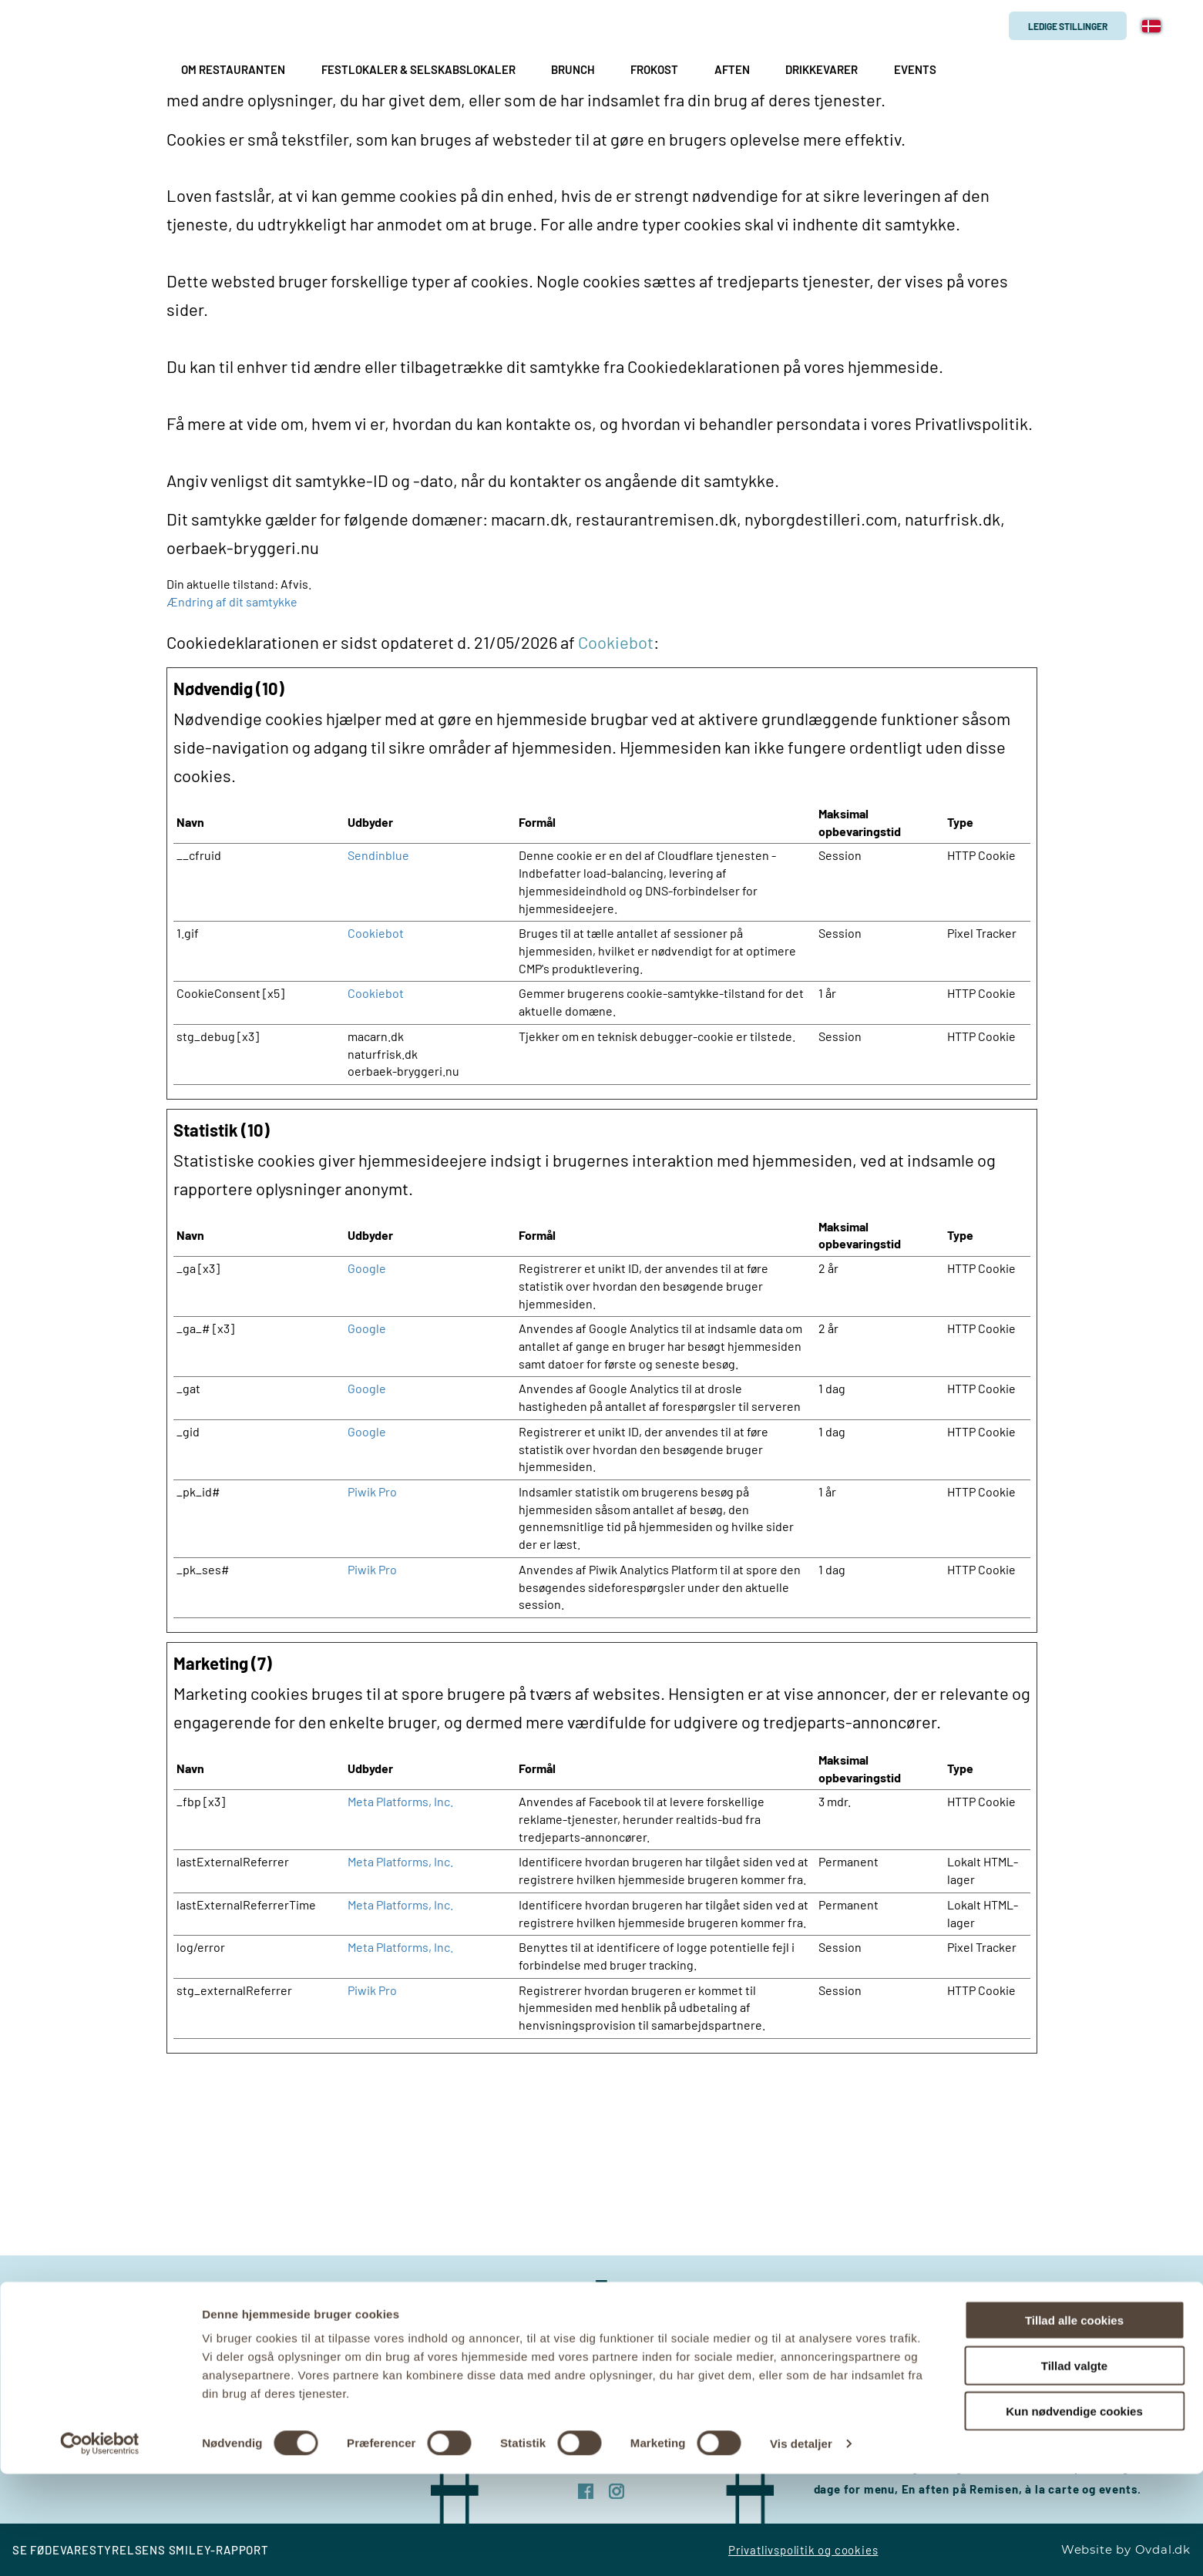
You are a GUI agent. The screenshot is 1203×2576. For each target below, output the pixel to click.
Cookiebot (616, 642)
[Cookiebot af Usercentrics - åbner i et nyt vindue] (99, 2546)
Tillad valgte (1074, 2467)
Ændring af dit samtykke (231, 601)
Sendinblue (378, 855)
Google (367, 1268)
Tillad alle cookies (1074, 2422)
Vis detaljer (801, 2545)
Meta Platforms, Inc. (400, 1801)
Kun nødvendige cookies (1074, 2513)
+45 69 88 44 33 (341, 2318)
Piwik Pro (372, 1491)
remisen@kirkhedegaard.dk (310, 2339)
